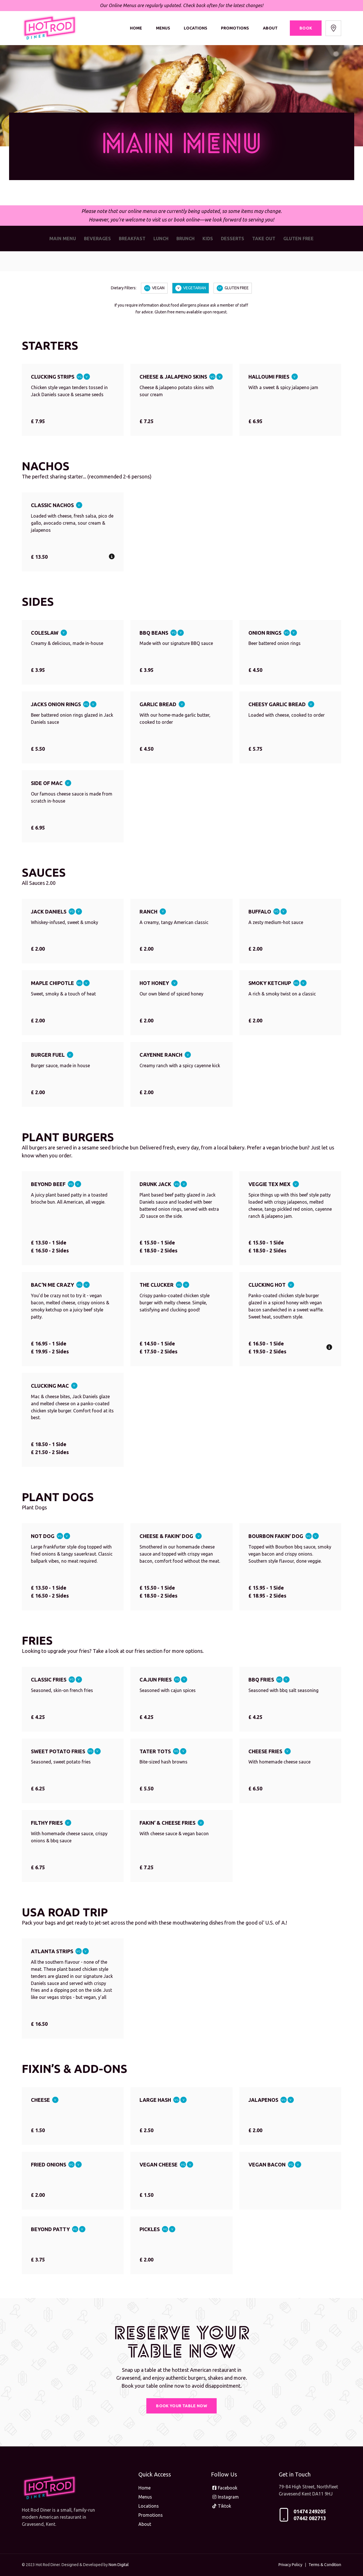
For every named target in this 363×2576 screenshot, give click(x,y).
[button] (112, 556)
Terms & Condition (325, 2564)
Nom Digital (119, 2564)
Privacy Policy (290, 2564)
